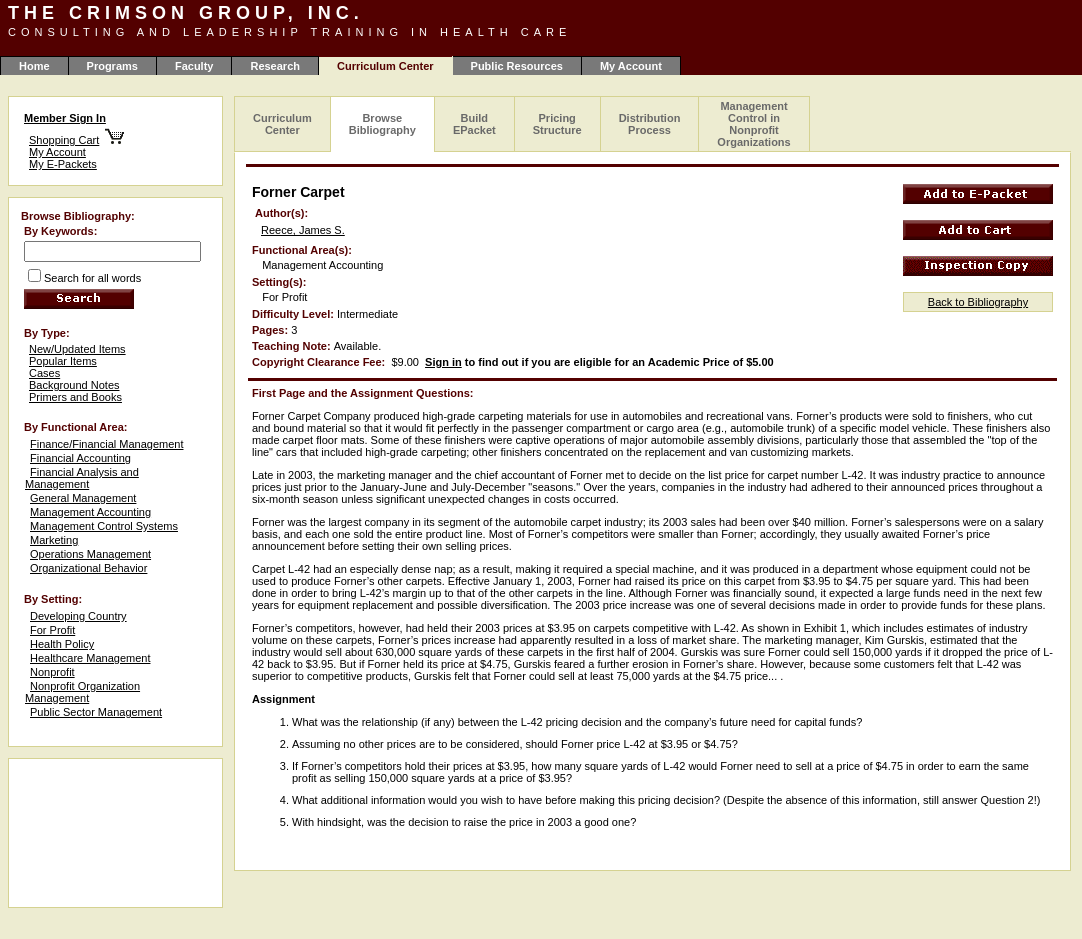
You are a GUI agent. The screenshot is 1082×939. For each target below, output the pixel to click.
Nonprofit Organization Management (82, 692)
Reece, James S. (303, 230)
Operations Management (90, 554)
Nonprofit (52, 672)
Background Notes (74, 385)
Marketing (54, 540)
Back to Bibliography (978, 302)
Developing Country (78, 616)
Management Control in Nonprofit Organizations (753, 124)
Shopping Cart (64, 140)
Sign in (443, 362)
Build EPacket (474, 124)
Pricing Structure (557, 124)
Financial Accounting (80, 458)
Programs (112, 66)
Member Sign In (65, 118)
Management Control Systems (104, 526)
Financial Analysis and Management (82, 478)
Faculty (194, 66)
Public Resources (517, 66)
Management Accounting (90, 512)
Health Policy (62, 644)
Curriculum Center (282, 124)
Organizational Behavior (88, 568)
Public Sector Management (96, 712)
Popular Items (63, 361)
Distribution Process (650, 124)
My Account (631, 66)
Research (275, 66)
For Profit (52, 630)
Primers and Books (75, 397)
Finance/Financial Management (106, 444)
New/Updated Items (77, 349)
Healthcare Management (90, 658)
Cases (44, 373)
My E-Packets (63, 164)
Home (34, 66)
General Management (83, 498)
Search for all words (92, 278)
